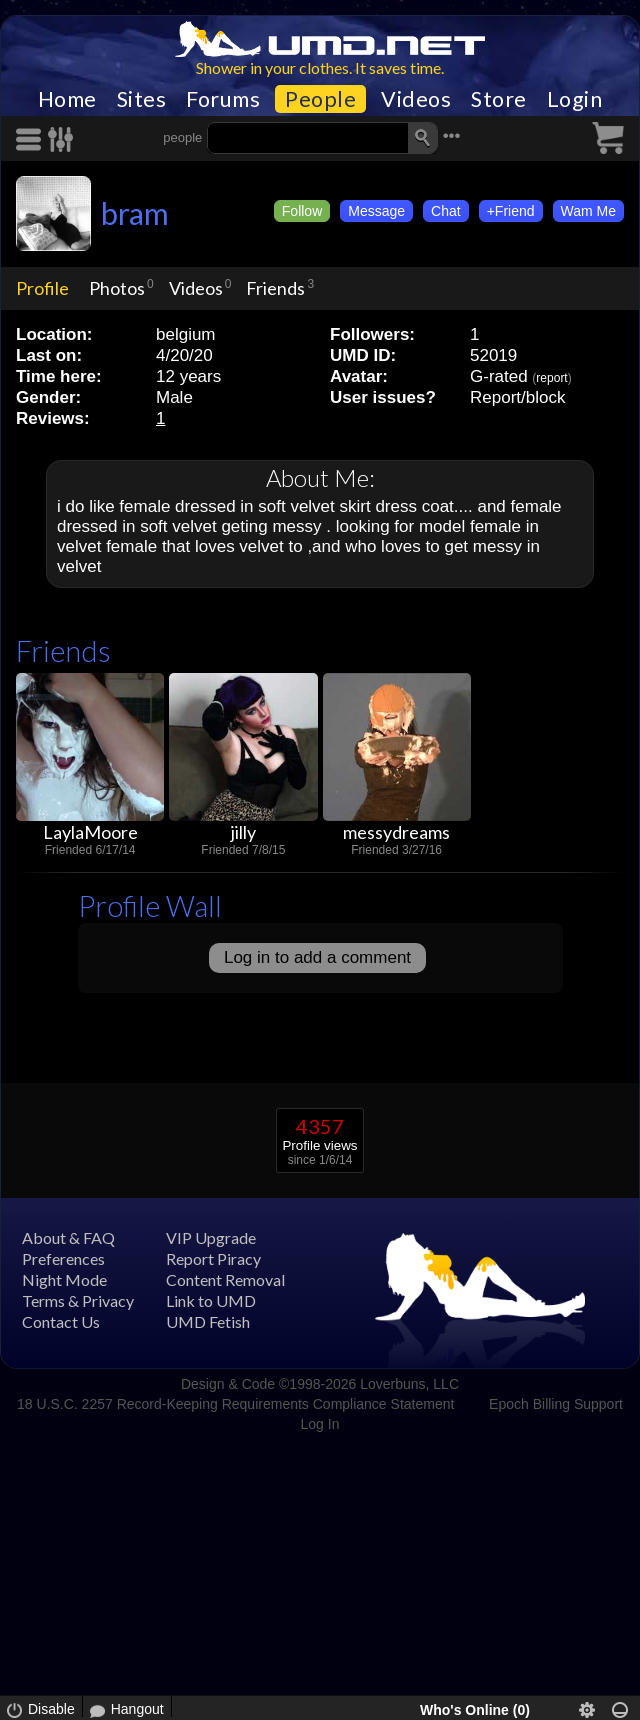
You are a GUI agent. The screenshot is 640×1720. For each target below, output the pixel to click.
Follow (302, 211)
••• (452, 135)
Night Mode (64, 1279)
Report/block (517, 397)
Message (376, 211)
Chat (446, 211)
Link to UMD (211, 1300)
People (320, 99)
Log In (320, 1424)
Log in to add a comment (317, 957)
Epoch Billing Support (556, 1404)
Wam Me (588, 211)
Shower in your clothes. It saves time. (320, 67)
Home (67, 99)
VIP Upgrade (211, 1237)
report (551, 378)
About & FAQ (68, 1237)
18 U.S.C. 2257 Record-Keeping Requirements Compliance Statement (235, 1404)
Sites (142, 99)
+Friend (511, 211)
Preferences (63, 1258)
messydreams (396, 832)
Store (499, 99)
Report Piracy (213, 1258)
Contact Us (61, 1321)
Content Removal (225, 1279)
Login (575, 99)
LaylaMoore (90, 832)
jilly (243, 832)
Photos (117, 288)
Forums (223, 99)
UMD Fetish (208, 1321)
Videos (416, 99)
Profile (42, 288)
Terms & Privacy (78, 1300)
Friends (275, 288)
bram (135, 213)
